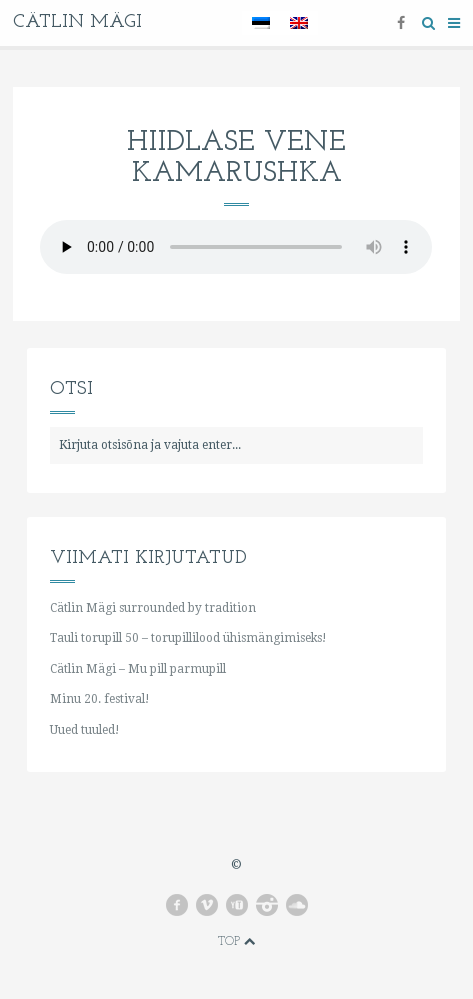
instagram (267, 905)
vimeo (207, 905)
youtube (237, 905)
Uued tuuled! (84, 730)
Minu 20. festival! (99, 699)
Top (237, 942)
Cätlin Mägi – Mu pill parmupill (138, 669)
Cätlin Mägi (77, 22)
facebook (177, 905)
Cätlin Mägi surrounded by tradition (153, 608)
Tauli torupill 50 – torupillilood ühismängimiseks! (188, 638)
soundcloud (297, 905)
